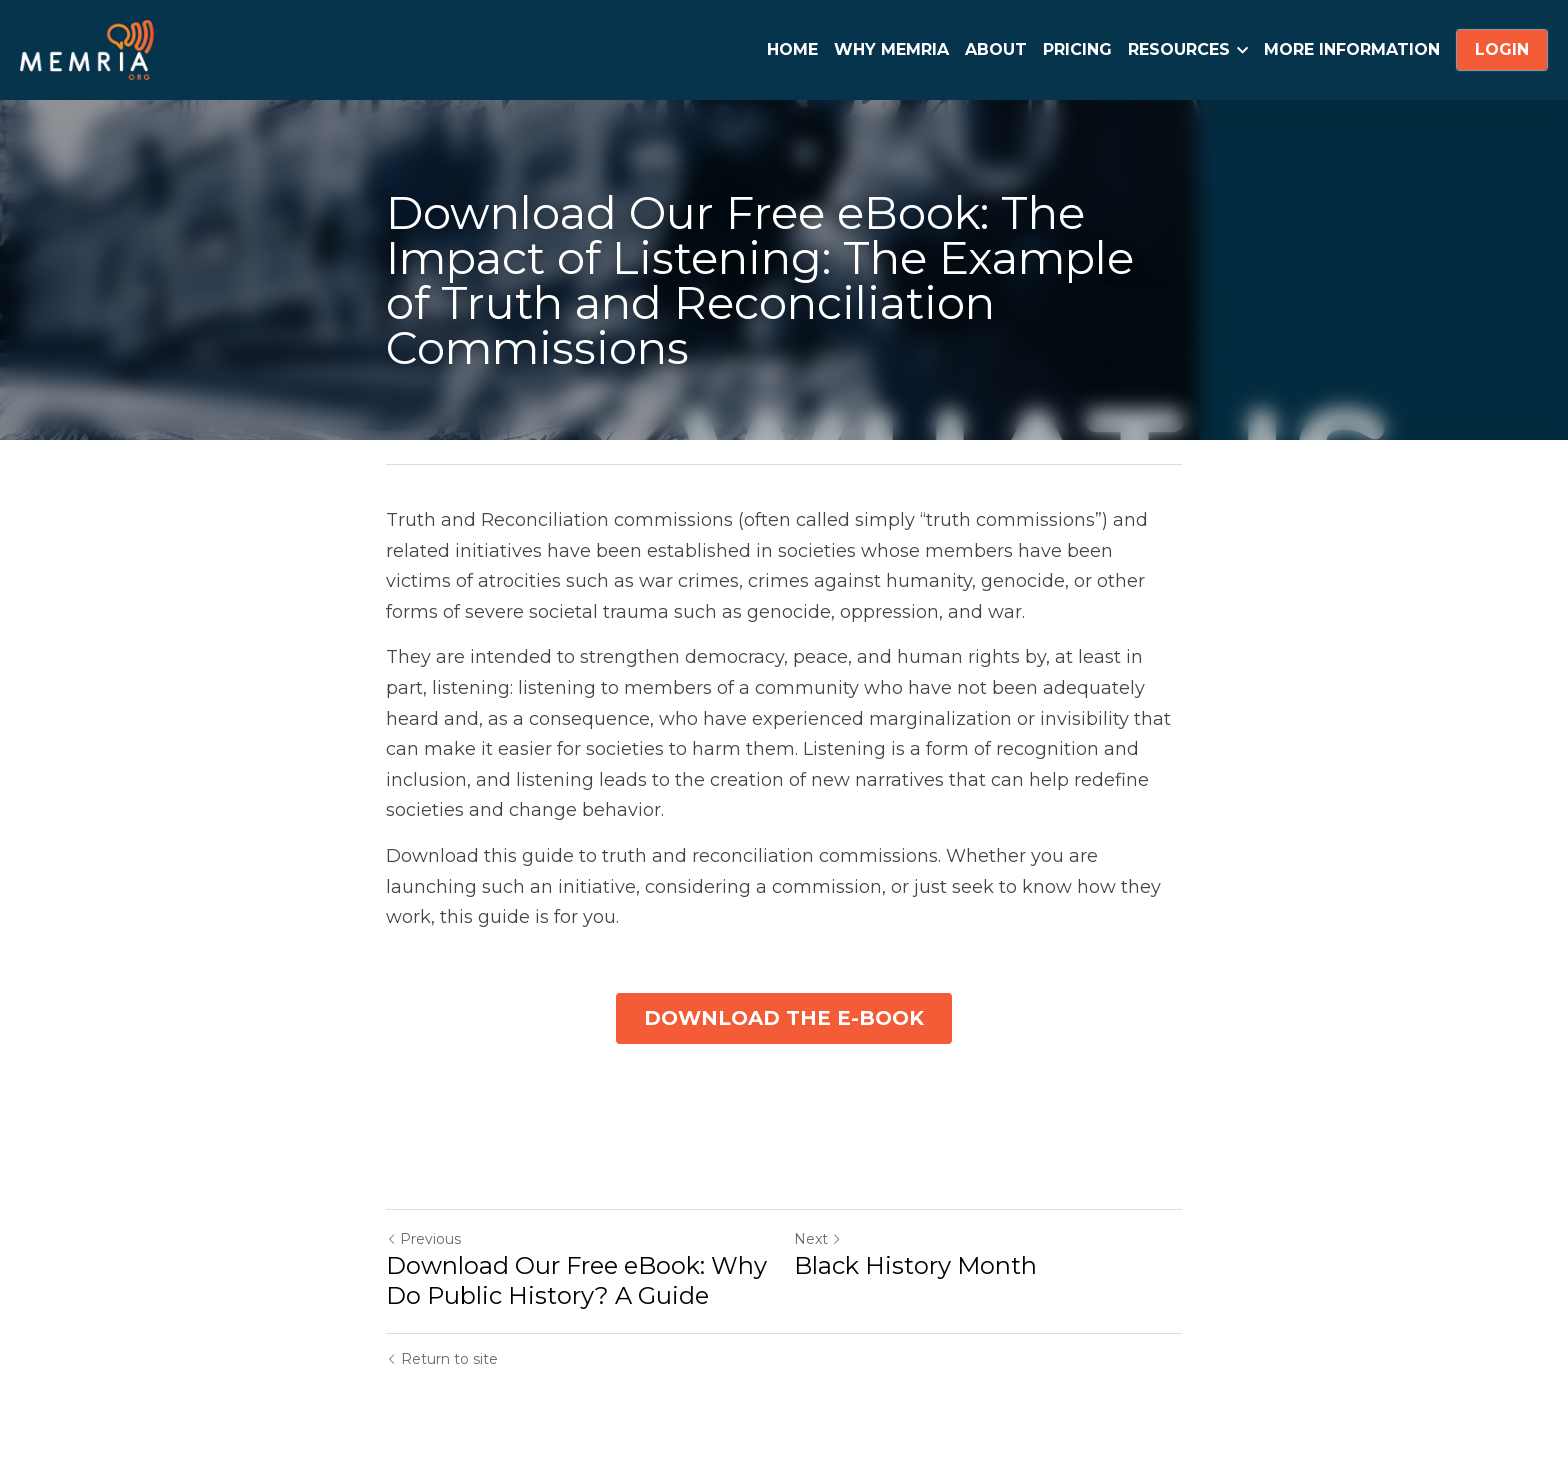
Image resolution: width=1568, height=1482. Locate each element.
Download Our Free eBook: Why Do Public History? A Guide (576, 1282)
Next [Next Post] (818, 1241)
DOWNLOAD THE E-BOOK (784, 1019)
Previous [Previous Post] (423, 1241)
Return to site (442, 1361)
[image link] (87, 48)
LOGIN (1502, 49)
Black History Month (915, 1267)
